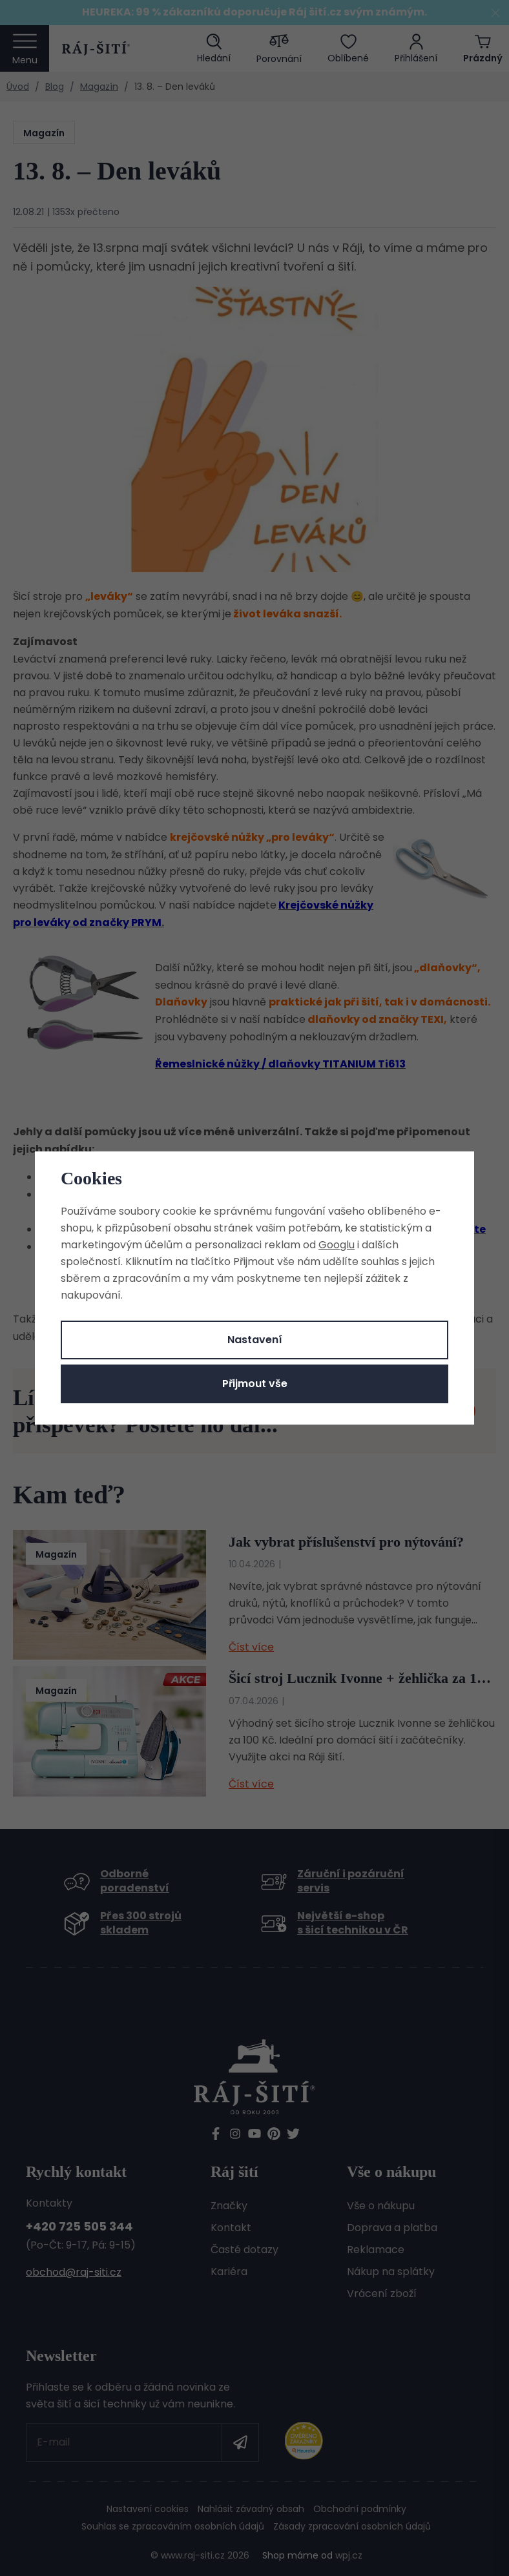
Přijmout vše (254, 1383)
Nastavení (254, 1339)
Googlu (336, 1244)
